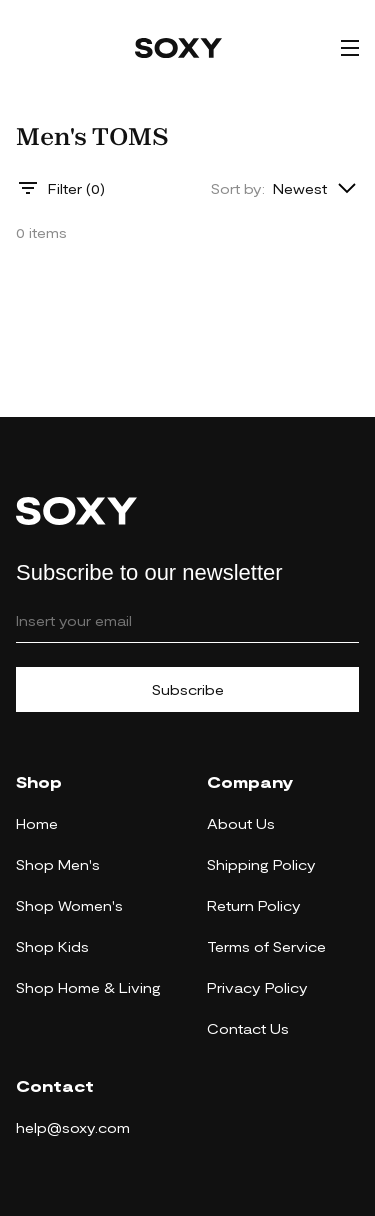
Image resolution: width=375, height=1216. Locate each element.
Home (37, 823)
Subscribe (188, 689)
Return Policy (254, 905)
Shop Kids (52, 946)
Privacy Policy (257, 987)
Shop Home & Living (88, 987)
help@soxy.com (73, 1127)
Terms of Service (266, 946)
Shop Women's (69, 905)
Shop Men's (58, 864)
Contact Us (248, 1028)
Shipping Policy (261, 864)
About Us (241, 823)
